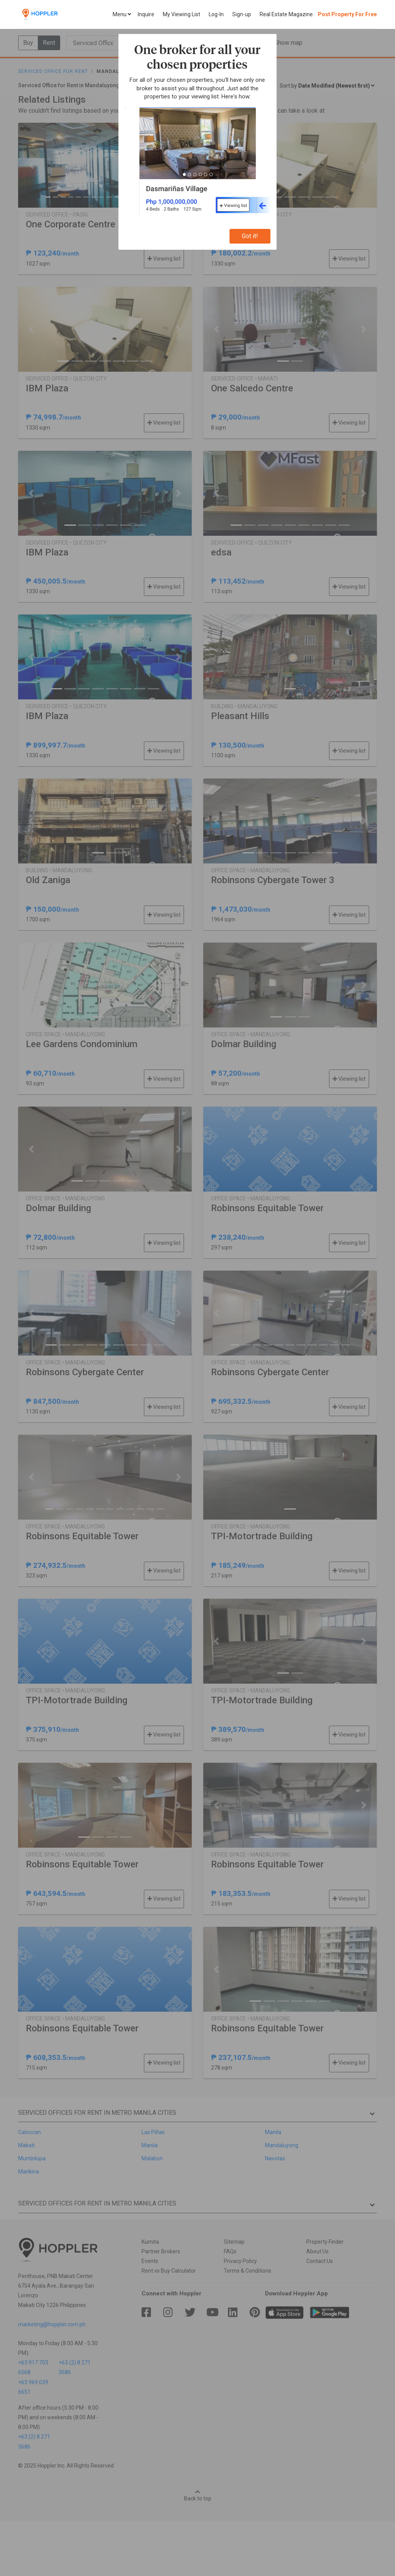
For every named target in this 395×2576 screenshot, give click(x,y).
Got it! (250, 236)
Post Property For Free (347, 14)
